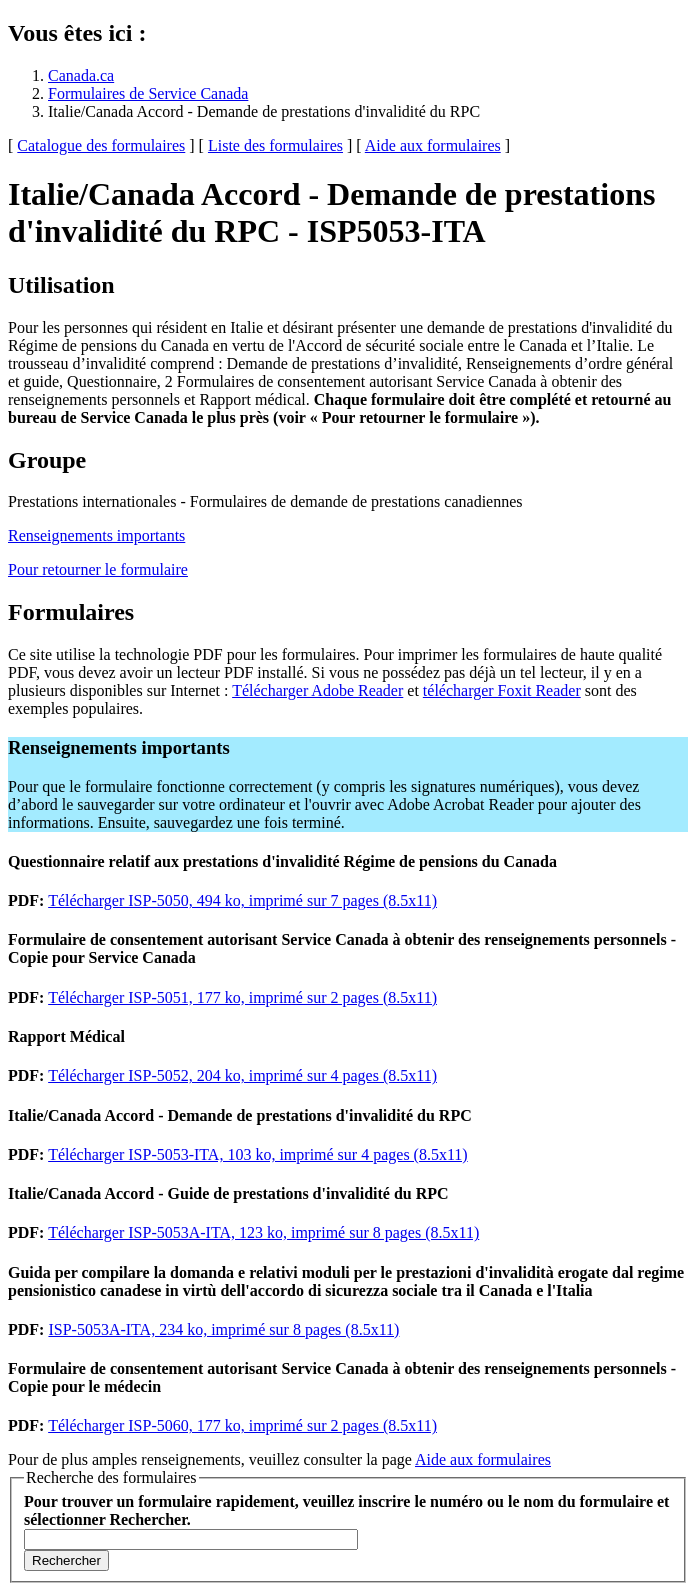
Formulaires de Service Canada (148, 93)
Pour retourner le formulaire (98, 569)
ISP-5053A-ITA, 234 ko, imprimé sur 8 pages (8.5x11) (223, 1329)
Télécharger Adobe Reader (317, 690)
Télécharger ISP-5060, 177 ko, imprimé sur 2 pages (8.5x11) (242, 1425)
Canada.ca (81, 75)
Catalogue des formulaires (101, 145)
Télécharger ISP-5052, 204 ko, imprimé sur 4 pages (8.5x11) (242, 1075)
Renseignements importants (96, 535)
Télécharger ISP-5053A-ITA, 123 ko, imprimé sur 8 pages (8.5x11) (263, 1232)
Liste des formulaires (275, 145)
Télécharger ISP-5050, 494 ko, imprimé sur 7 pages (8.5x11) (242, 900)
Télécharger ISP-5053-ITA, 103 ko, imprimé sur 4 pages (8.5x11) (258, 1154)
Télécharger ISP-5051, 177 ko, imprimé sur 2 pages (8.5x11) (242, 997)
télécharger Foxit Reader (502, 690)
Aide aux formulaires (433, 145)
